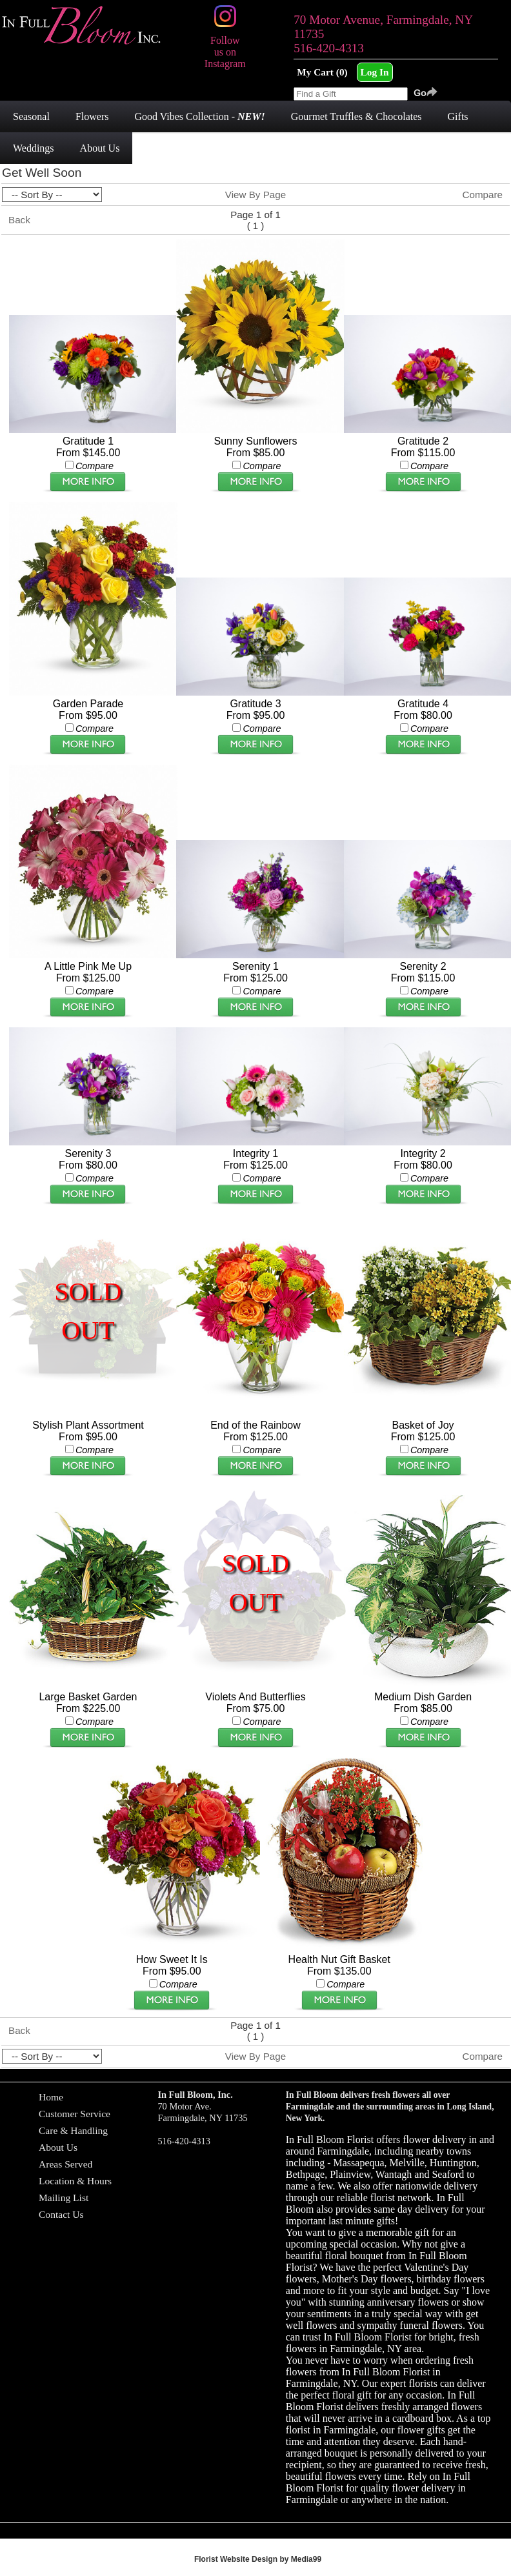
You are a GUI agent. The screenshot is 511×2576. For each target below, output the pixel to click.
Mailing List (63, 2197)
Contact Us (61, 2214)
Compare (483, 194)
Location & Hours (75, 2180)
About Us (58, 2147)
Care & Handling (73, 2130)
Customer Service (74, 2113)
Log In (375, 71)
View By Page (255, 194)
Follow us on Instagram (225, 46)
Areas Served (65, 2163)
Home (51, 2096)
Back (19, 219)
